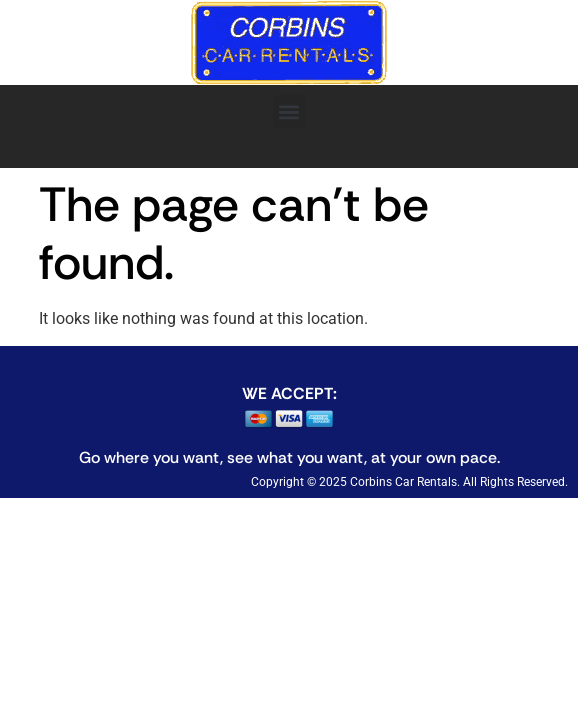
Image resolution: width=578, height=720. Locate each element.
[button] (289, 111)
